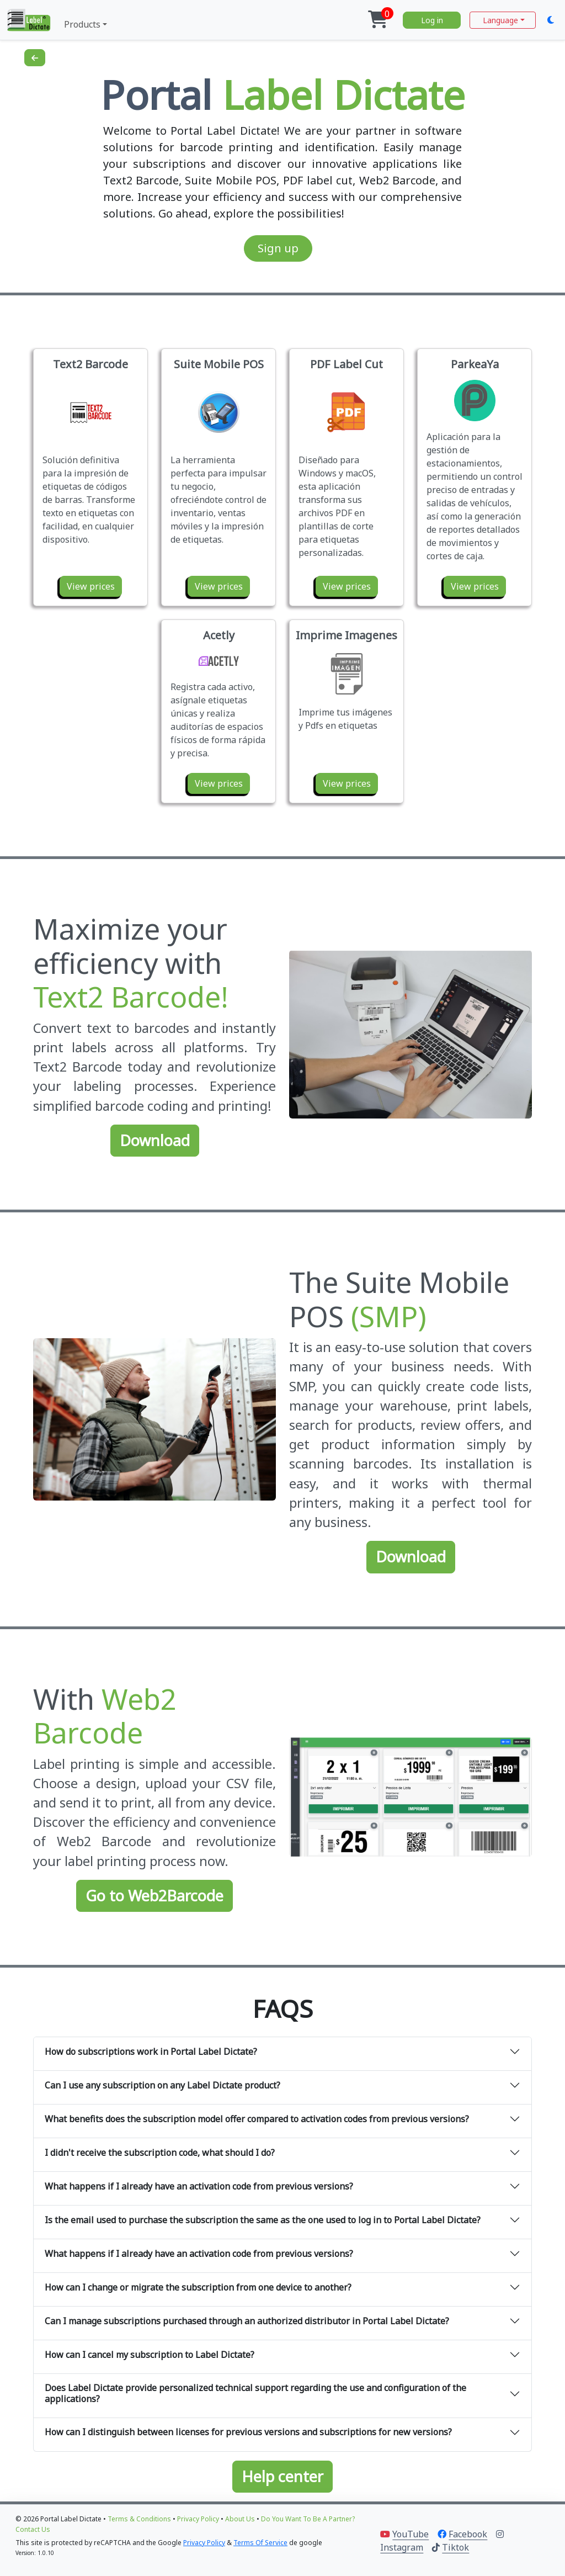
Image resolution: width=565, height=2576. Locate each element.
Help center (282, 2476)
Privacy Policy (204, 2542)
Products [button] (82, 24)
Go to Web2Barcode (154, 1895)
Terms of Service (260, 2542)
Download (155, 1140)
